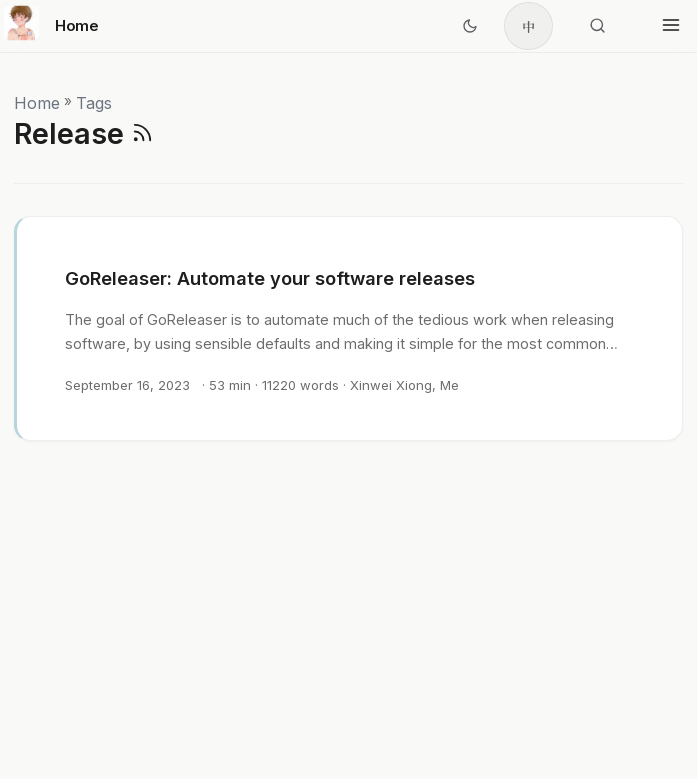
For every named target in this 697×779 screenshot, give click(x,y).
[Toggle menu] (671, 26)
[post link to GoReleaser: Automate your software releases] (349, 328)
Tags (94, 103)
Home (51, 22)
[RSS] (142, 133)
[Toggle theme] (470, 26)
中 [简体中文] (528, 26)
